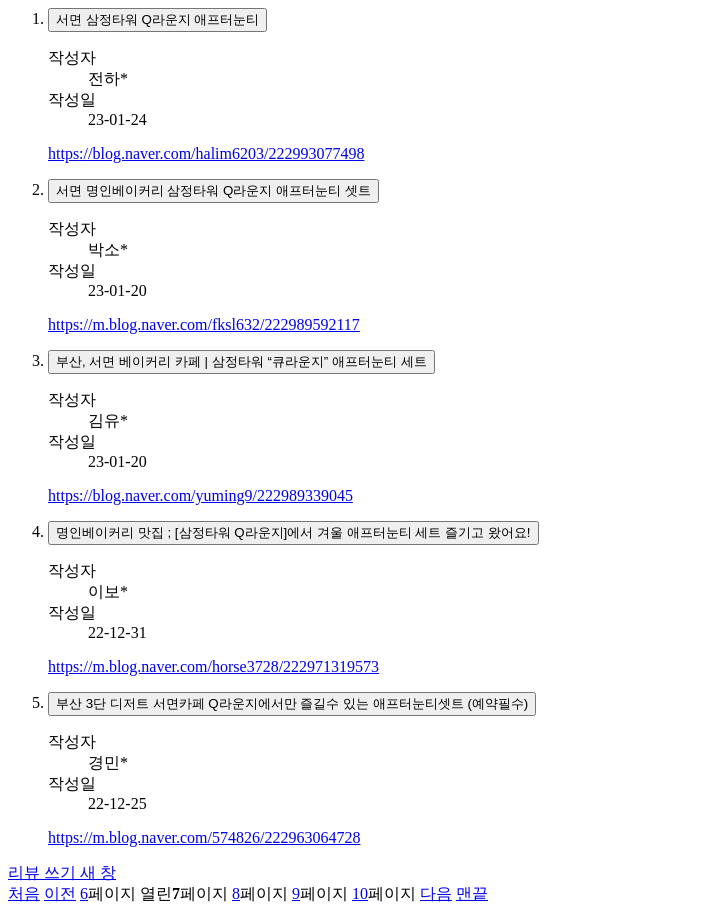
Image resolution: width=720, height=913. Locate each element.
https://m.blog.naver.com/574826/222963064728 (204, 837)
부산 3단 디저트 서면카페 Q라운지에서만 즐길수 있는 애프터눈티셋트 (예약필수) (292, 703)
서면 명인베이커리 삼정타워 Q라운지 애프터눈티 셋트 (213, 190)
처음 (24, 893)
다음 (436, 893)
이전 (60, 893)
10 (360, 893)
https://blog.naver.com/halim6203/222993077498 (206, 153)
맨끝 (472, 893)
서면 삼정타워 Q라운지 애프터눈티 (157, 19)
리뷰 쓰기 (62, 872)
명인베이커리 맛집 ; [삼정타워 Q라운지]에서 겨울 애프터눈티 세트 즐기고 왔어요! (293, 532)
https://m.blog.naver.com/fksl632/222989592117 (204, 324)
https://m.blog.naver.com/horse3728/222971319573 (213, 666)
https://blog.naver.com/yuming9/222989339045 (200, 495)
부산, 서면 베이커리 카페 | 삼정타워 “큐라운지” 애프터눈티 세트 (241, 361)
